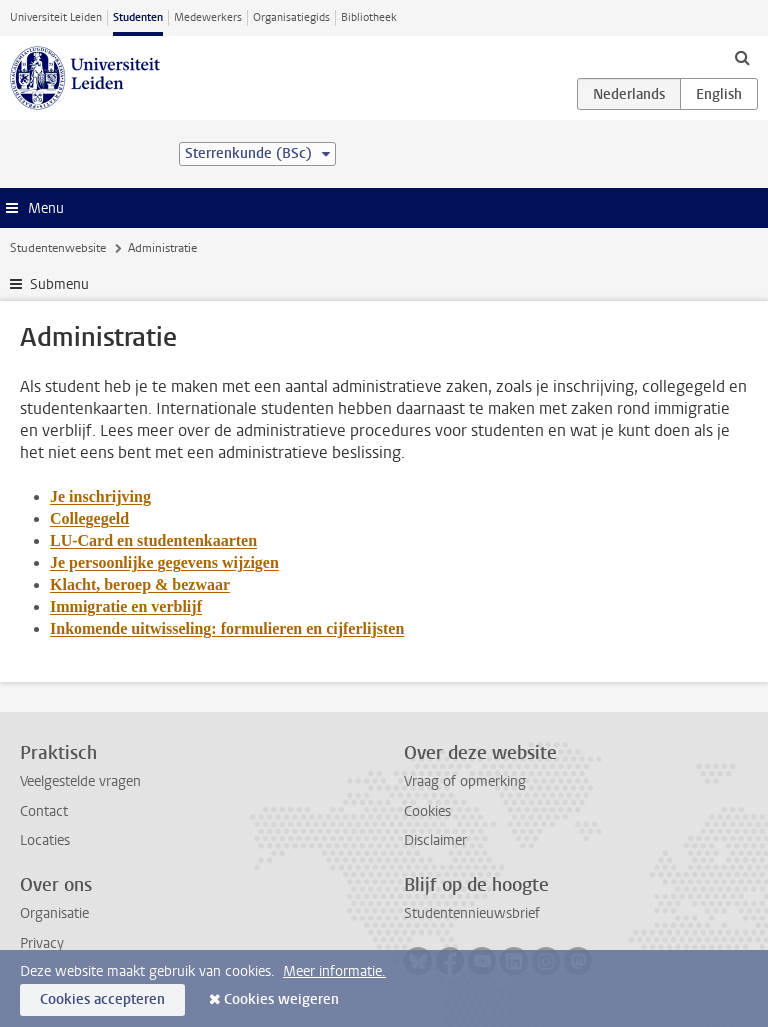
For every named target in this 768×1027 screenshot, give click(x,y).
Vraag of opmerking (465, 781)
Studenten (138, 17)
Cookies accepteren (102, 999)
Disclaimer (435, 840)
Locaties (45, 840)
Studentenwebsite (58, 248)
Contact (44, 811)
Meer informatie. (334, 971)
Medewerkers (208, 17)
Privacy (42, 943)
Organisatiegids (291, 17)
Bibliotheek (369, 17)
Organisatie (54, 913)
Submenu (59, 284)
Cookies (427, 811)
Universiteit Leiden (56, 17)
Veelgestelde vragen (80, 781)
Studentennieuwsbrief (472, 913)
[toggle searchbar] (742, 57)
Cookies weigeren (281, 999)
